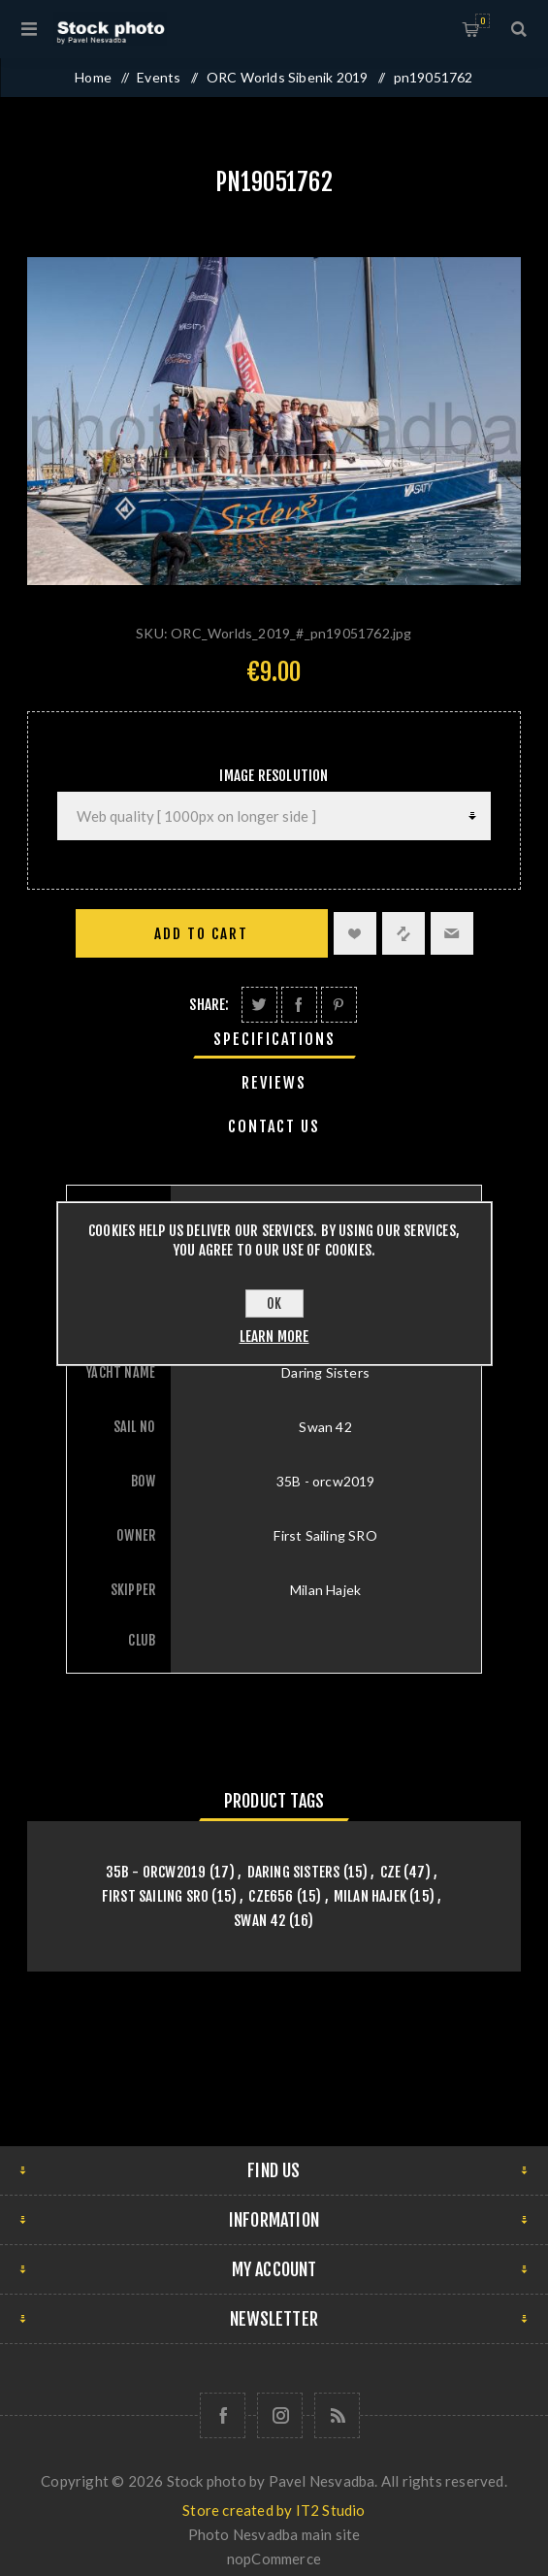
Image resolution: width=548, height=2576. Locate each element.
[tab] (274, 1039)
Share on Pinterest (339, 1005)
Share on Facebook (299, 1005)
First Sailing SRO (155, 1896)
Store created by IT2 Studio (273, 2510)
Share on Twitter (259, 1005)
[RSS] (337, 2415)
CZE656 (270, 1896)
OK (274, 1303)
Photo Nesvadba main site (274, 2534)
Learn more (274, 1336)
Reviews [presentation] (274, 1082)
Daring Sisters (293, 1872)
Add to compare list (403, 933)
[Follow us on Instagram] (280, 2415)
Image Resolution (273, 775)
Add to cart (201, 934)
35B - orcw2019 (156, 1872)
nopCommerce (274, 2558)
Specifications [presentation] (274, 1039)
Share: (209, 1004)
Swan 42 (259, 1920)
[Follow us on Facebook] (222, 2415)
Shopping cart (482, 21)
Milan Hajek (370, 1896)
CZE (391, 1872)
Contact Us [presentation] (274, 1126)
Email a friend (452, 933)
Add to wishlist (355, 933)
